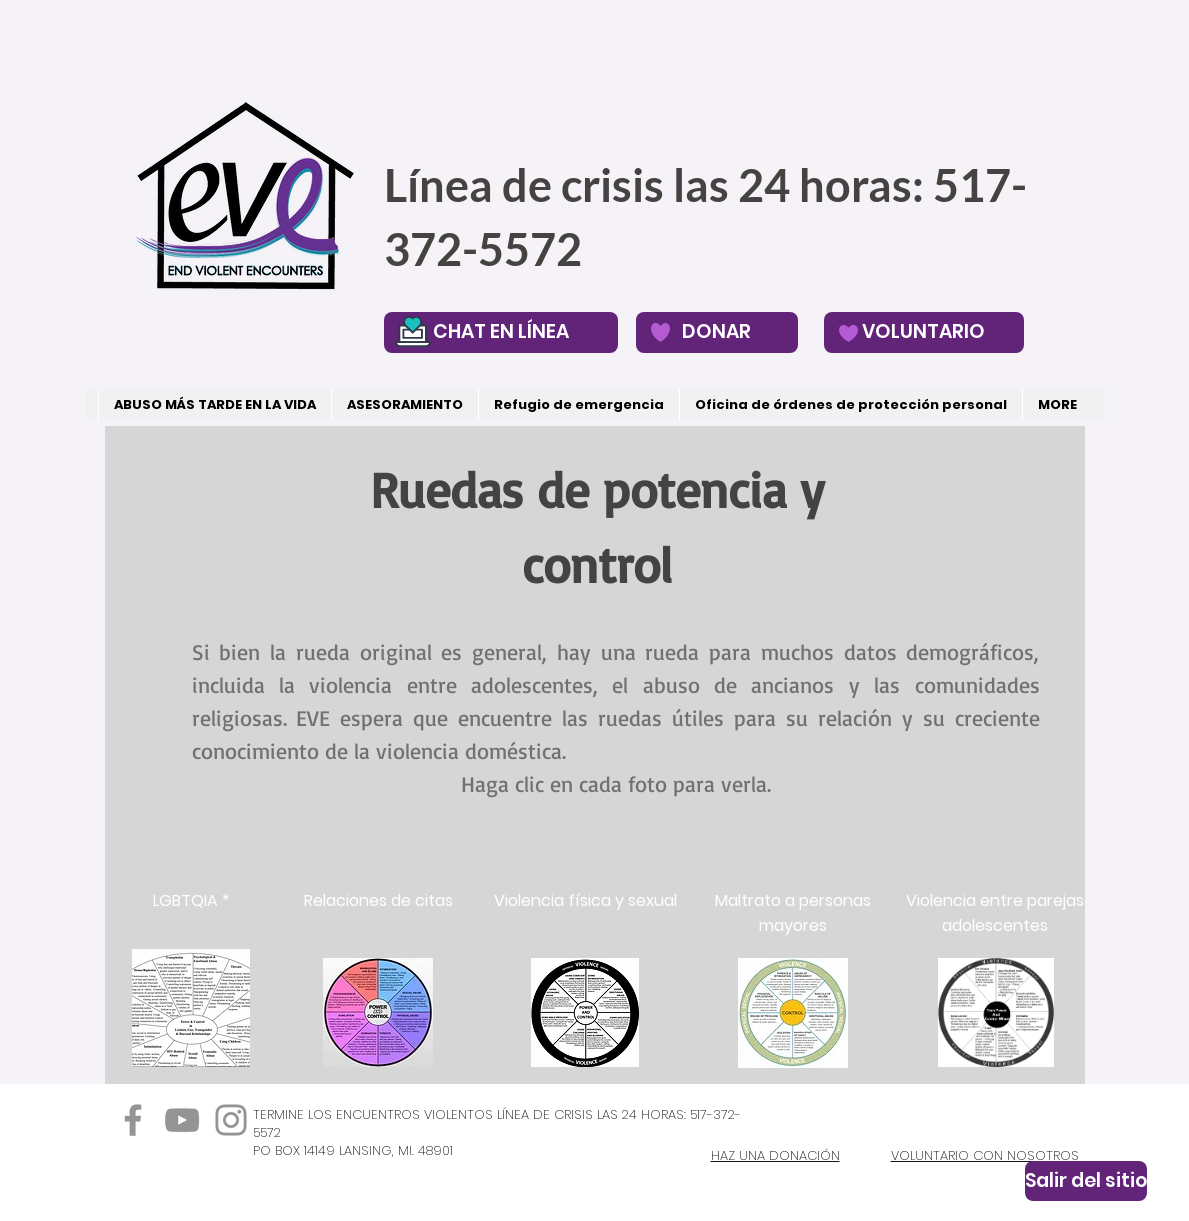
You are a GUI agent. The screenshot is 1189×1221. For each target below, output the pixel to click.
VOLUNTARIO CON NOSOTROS (985, 1155)
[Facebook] (133, 1120)
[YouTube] (182, 1120)
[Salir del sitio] (1086, 1181)
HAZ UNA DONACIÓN (775, 1155)
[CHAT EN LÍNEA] (501, 332)
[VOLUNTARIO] (924, 332)
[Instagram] (231, 1120)
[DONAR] (717, 332)
